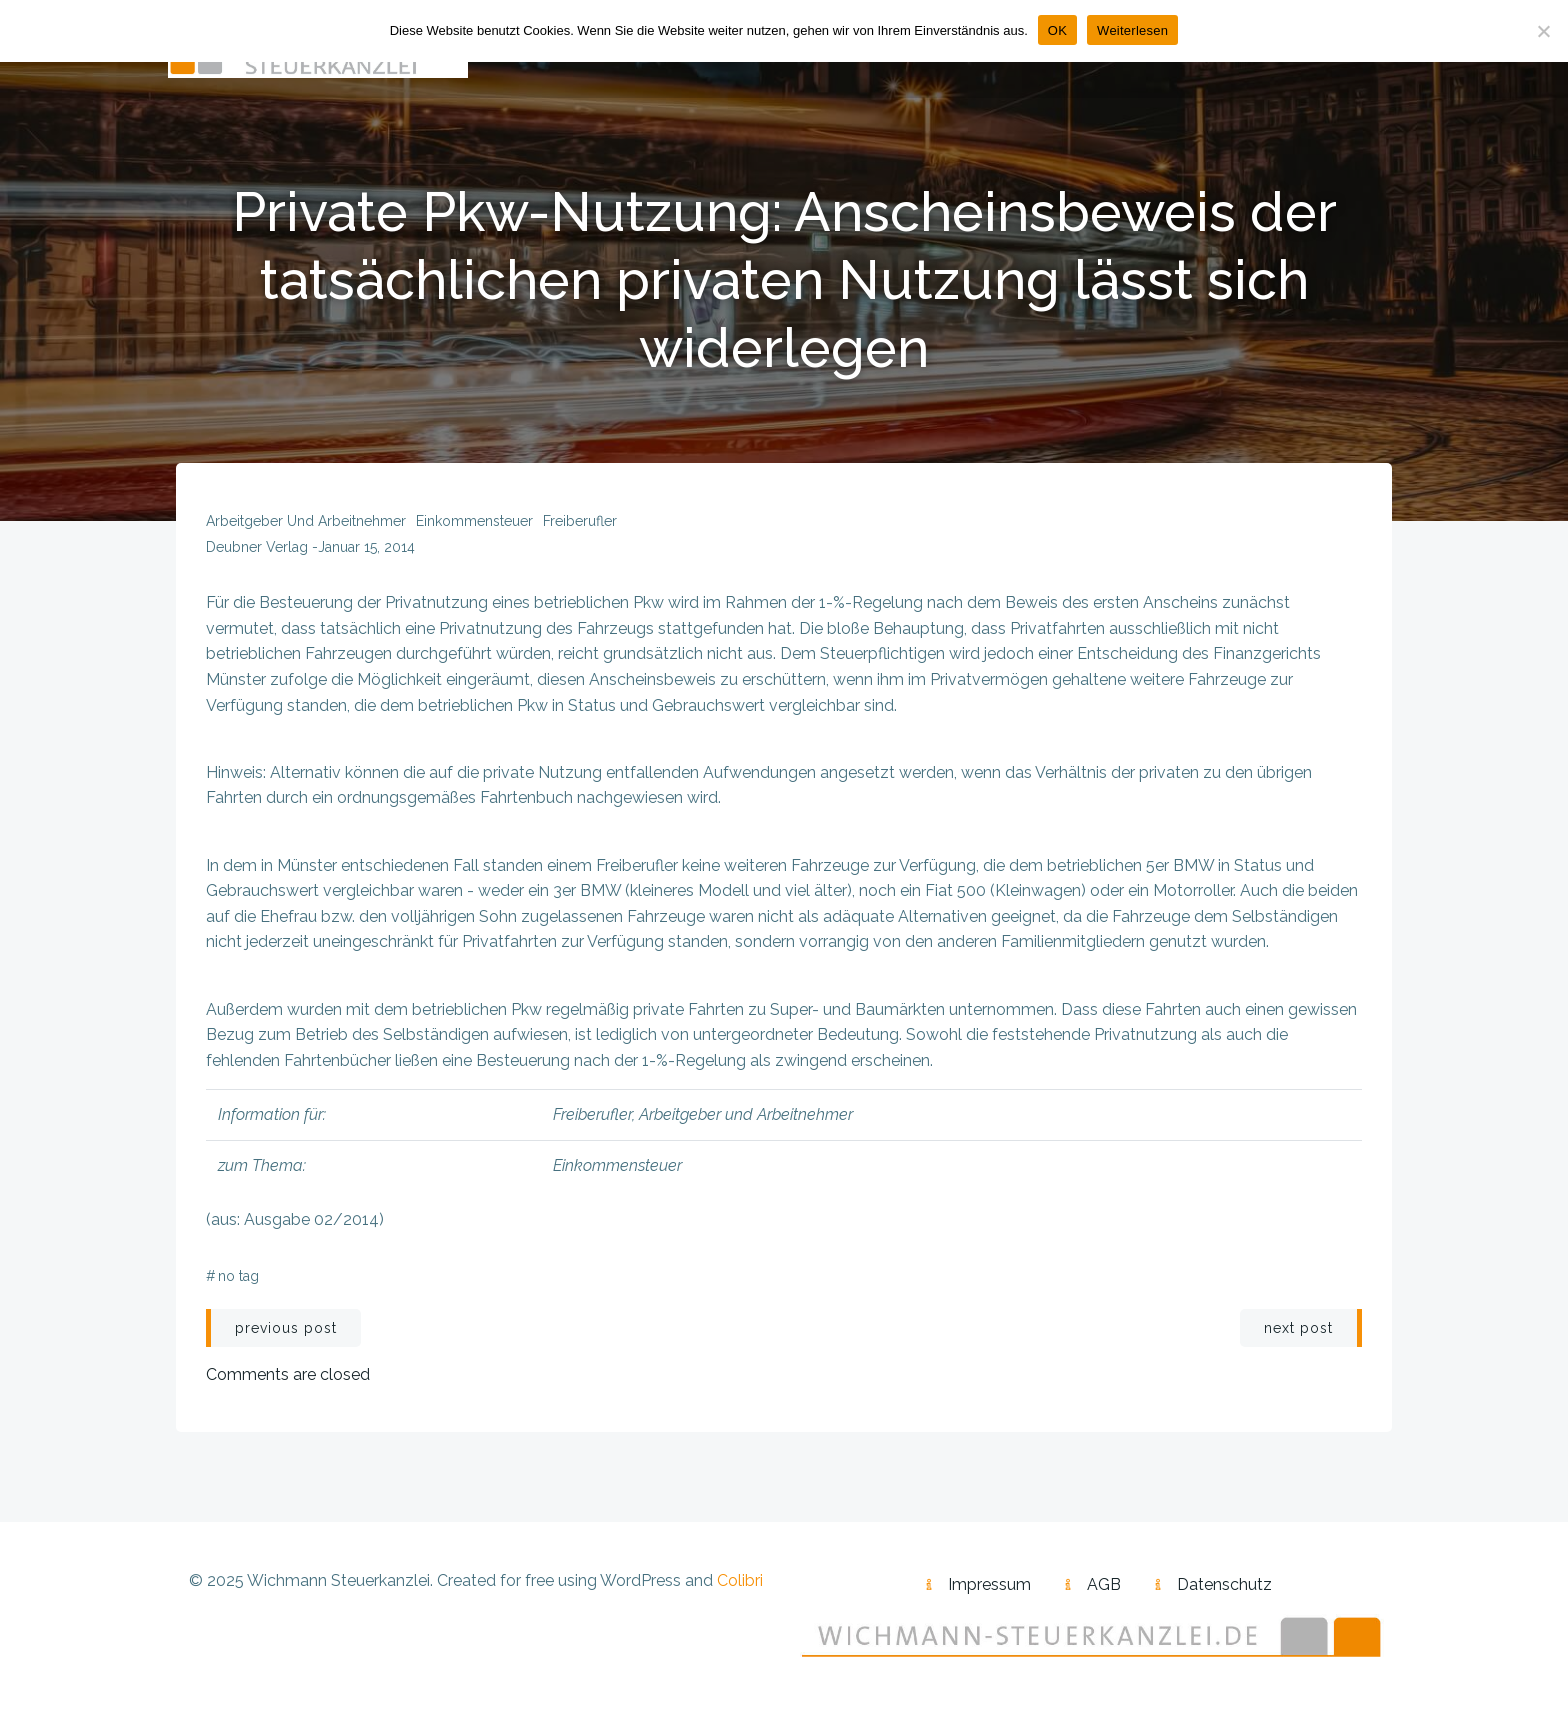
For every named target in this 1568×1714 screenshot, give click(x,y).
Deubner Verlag (257, 548)
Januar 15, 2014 (366, 548)
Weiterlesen (1132, 30)
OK (1057, 30)
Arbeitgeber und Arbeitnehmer (306, 522)
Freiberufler (580, 522)
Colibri (740, 1581)
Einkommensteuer (474, 522)
